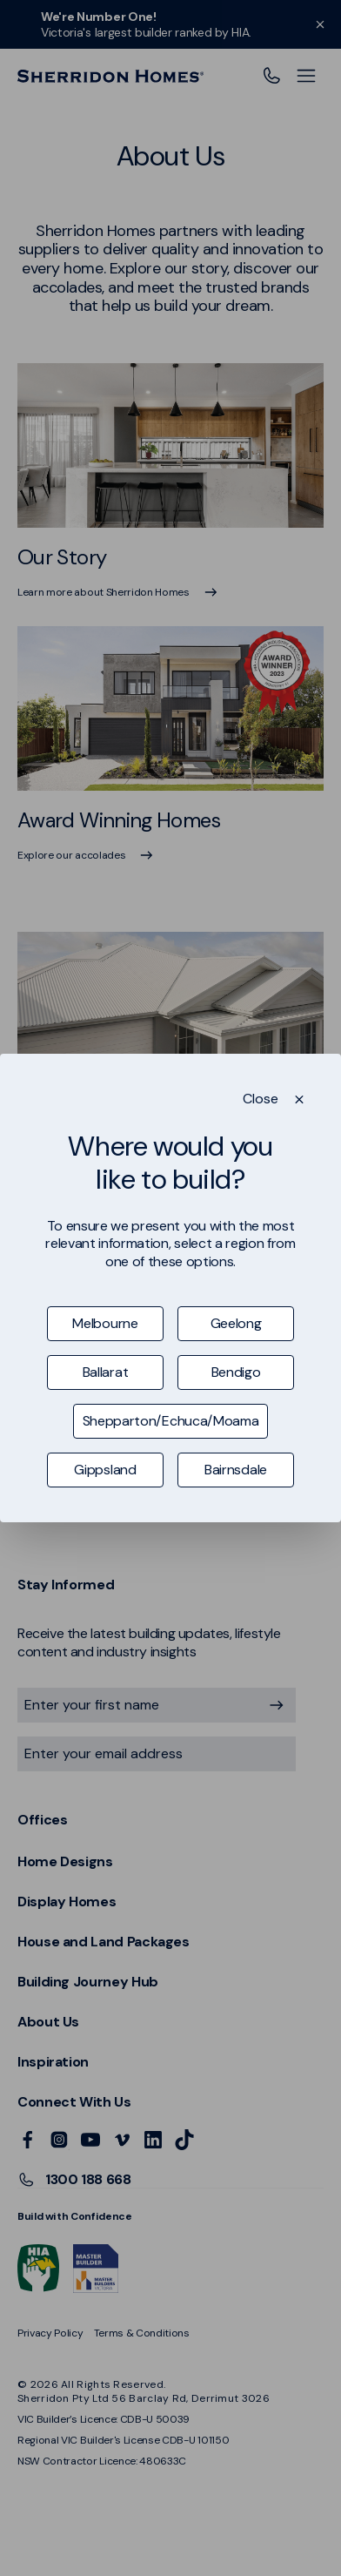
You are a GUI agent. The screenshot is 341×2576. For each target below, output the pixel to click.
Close (260, 1099)
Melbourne (104, 1323)
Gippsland (105, 1469)
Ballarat (105, 1372)
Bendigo (236, 1372)
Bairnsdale (235, 1469)
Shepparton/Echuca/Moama (171, 1421)
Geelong (236, 1323)
